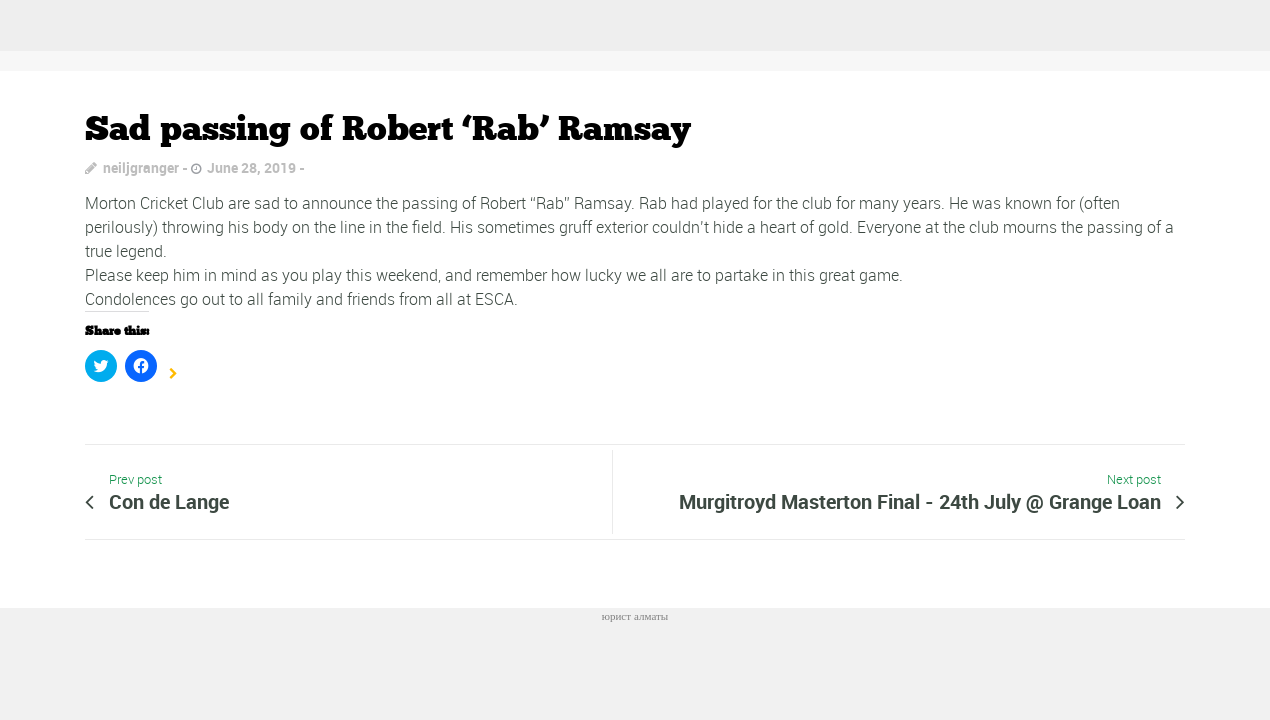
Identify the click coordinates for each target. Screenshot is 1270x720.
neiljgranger (141, 167)
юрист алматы (635, 615)
